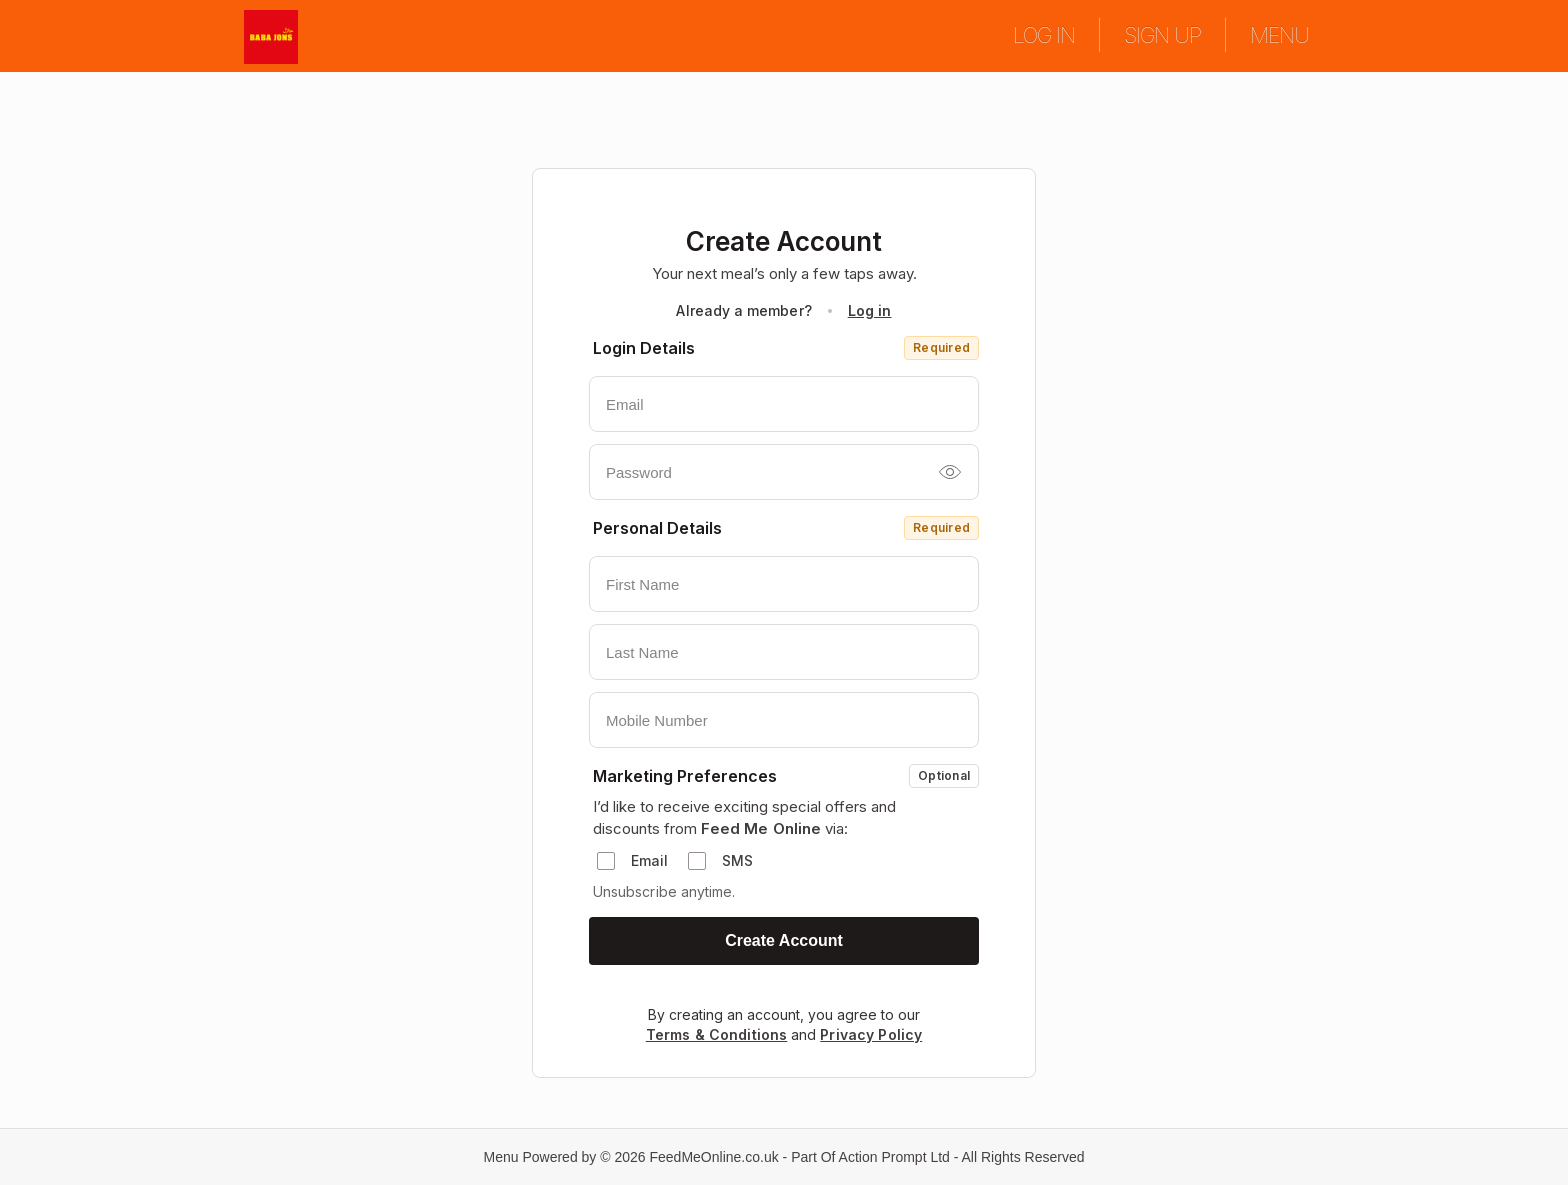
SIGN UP (1162, 35)
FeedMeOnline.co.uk (714, 1157)
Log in (870, 310)
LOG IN (1044, 35)
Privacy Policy (871, 1034)
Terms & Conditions (717, 1034)
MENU (1279, 35)
